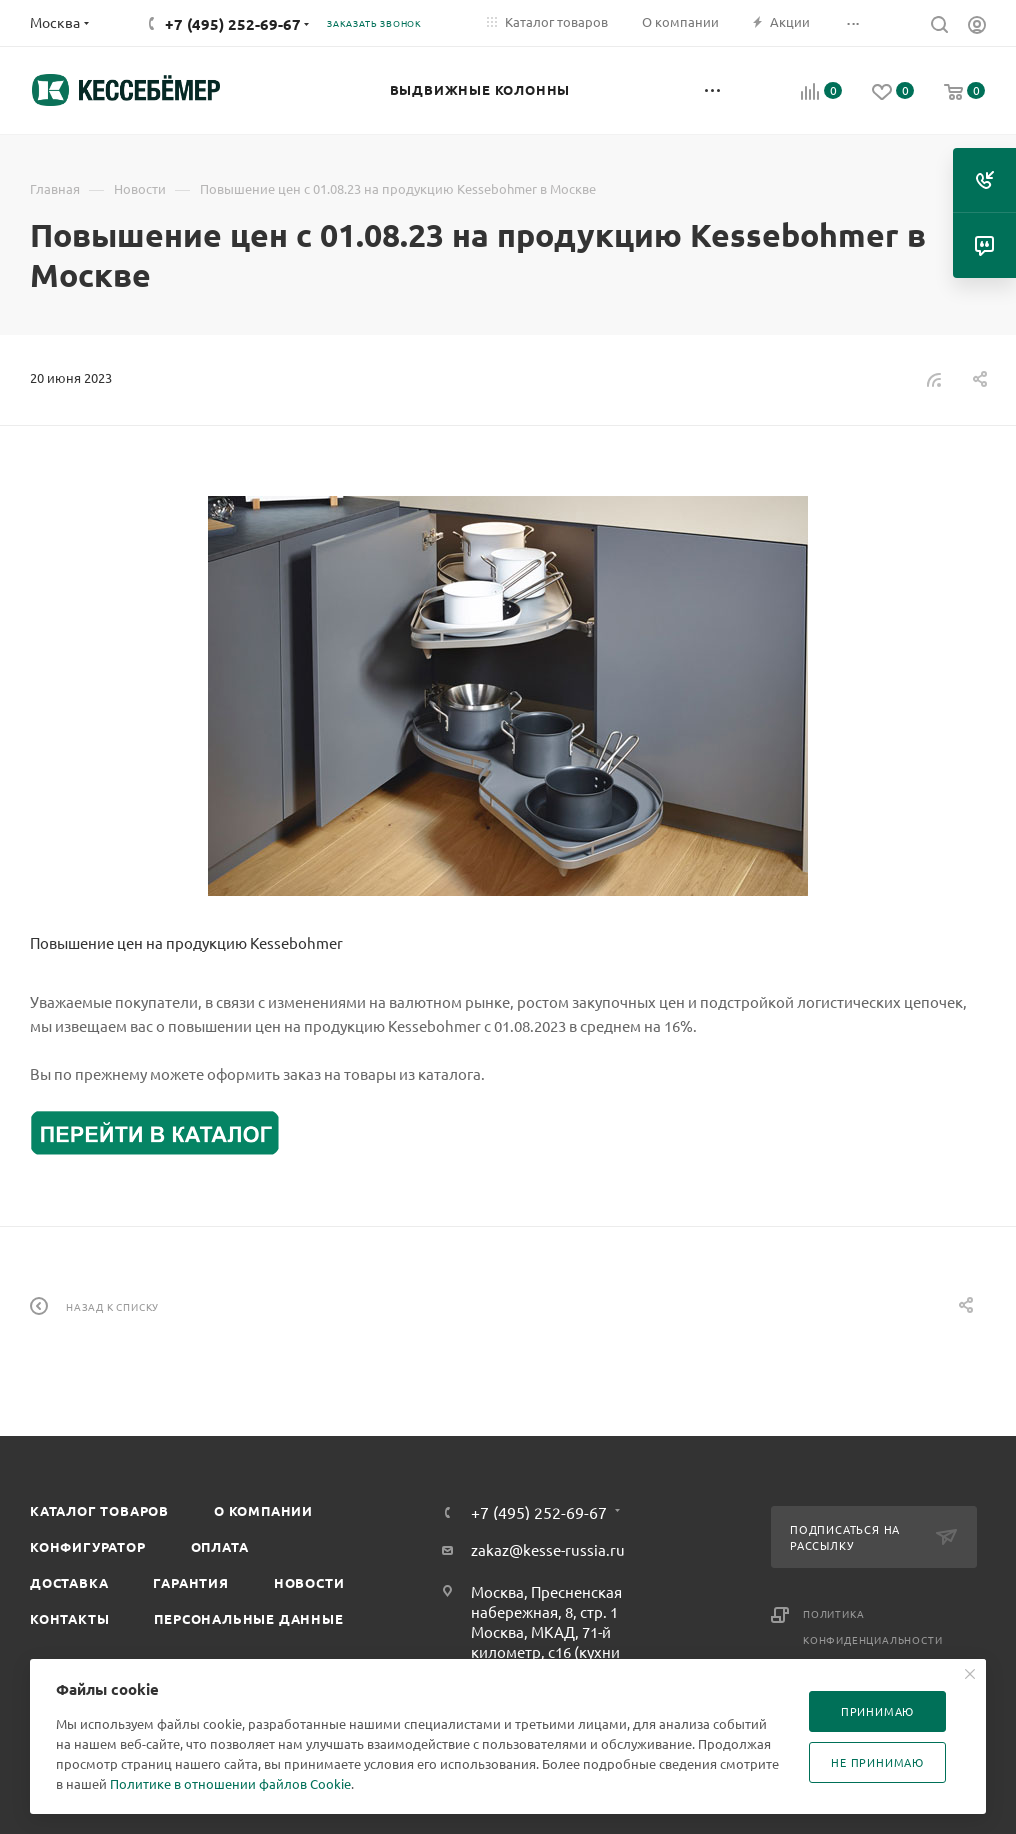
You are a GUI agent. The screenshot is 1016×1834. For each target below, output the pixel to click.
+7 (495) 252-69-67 (233, 24)
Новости (309, 1582)
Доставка (69, 1582)
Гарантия (190, 1582)
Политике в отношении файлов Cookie (230, 1783)
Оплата (220, 1546)
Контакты (69, 1618)
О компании (263, 1510)
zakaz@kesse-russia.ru (548, 1549)
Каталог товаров (99, 1510)
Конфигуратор (88, 1546)
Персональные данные (248, 1618)
